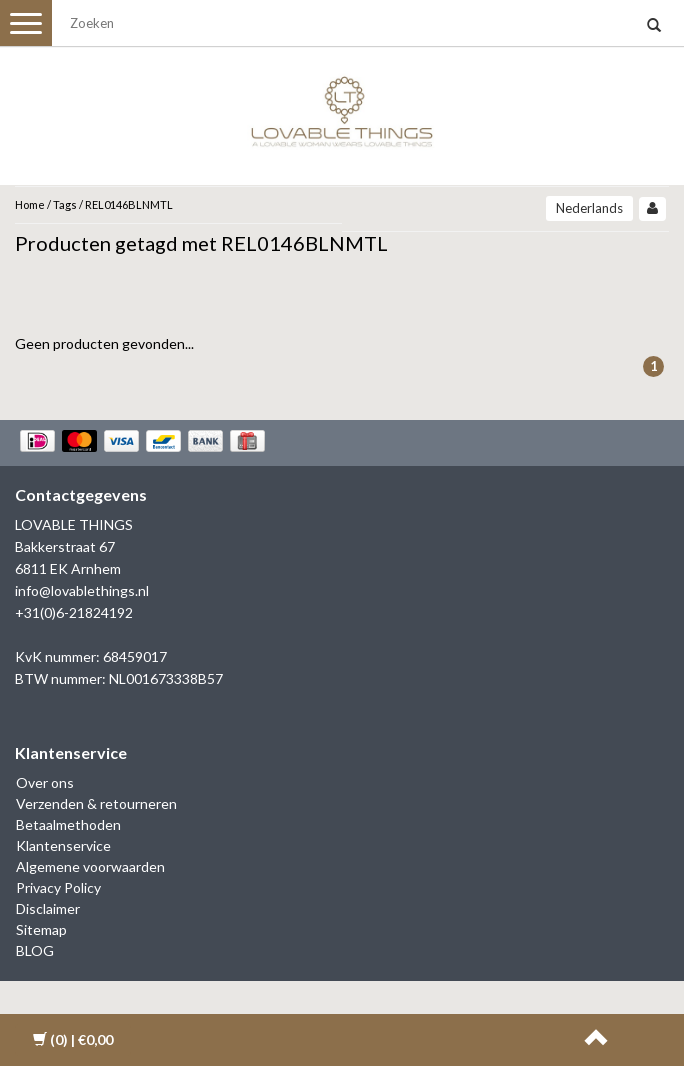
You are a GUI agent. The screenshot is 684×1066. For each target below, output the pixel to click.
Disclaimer (48, 908)
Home (30, 204)
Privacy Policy (58, 887)
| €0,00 (73, 1039)
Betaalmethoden (68, 824)
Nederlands (589, 208)
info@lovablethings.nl (82, 590)
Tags (65, 204)
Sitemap (41, 929)
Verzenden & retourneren (96, 803)
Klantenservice (63, 845)
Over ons (45, 782)
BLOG (35, 950)
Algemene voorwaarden (90, 866)
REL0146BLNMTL (129, 204)
